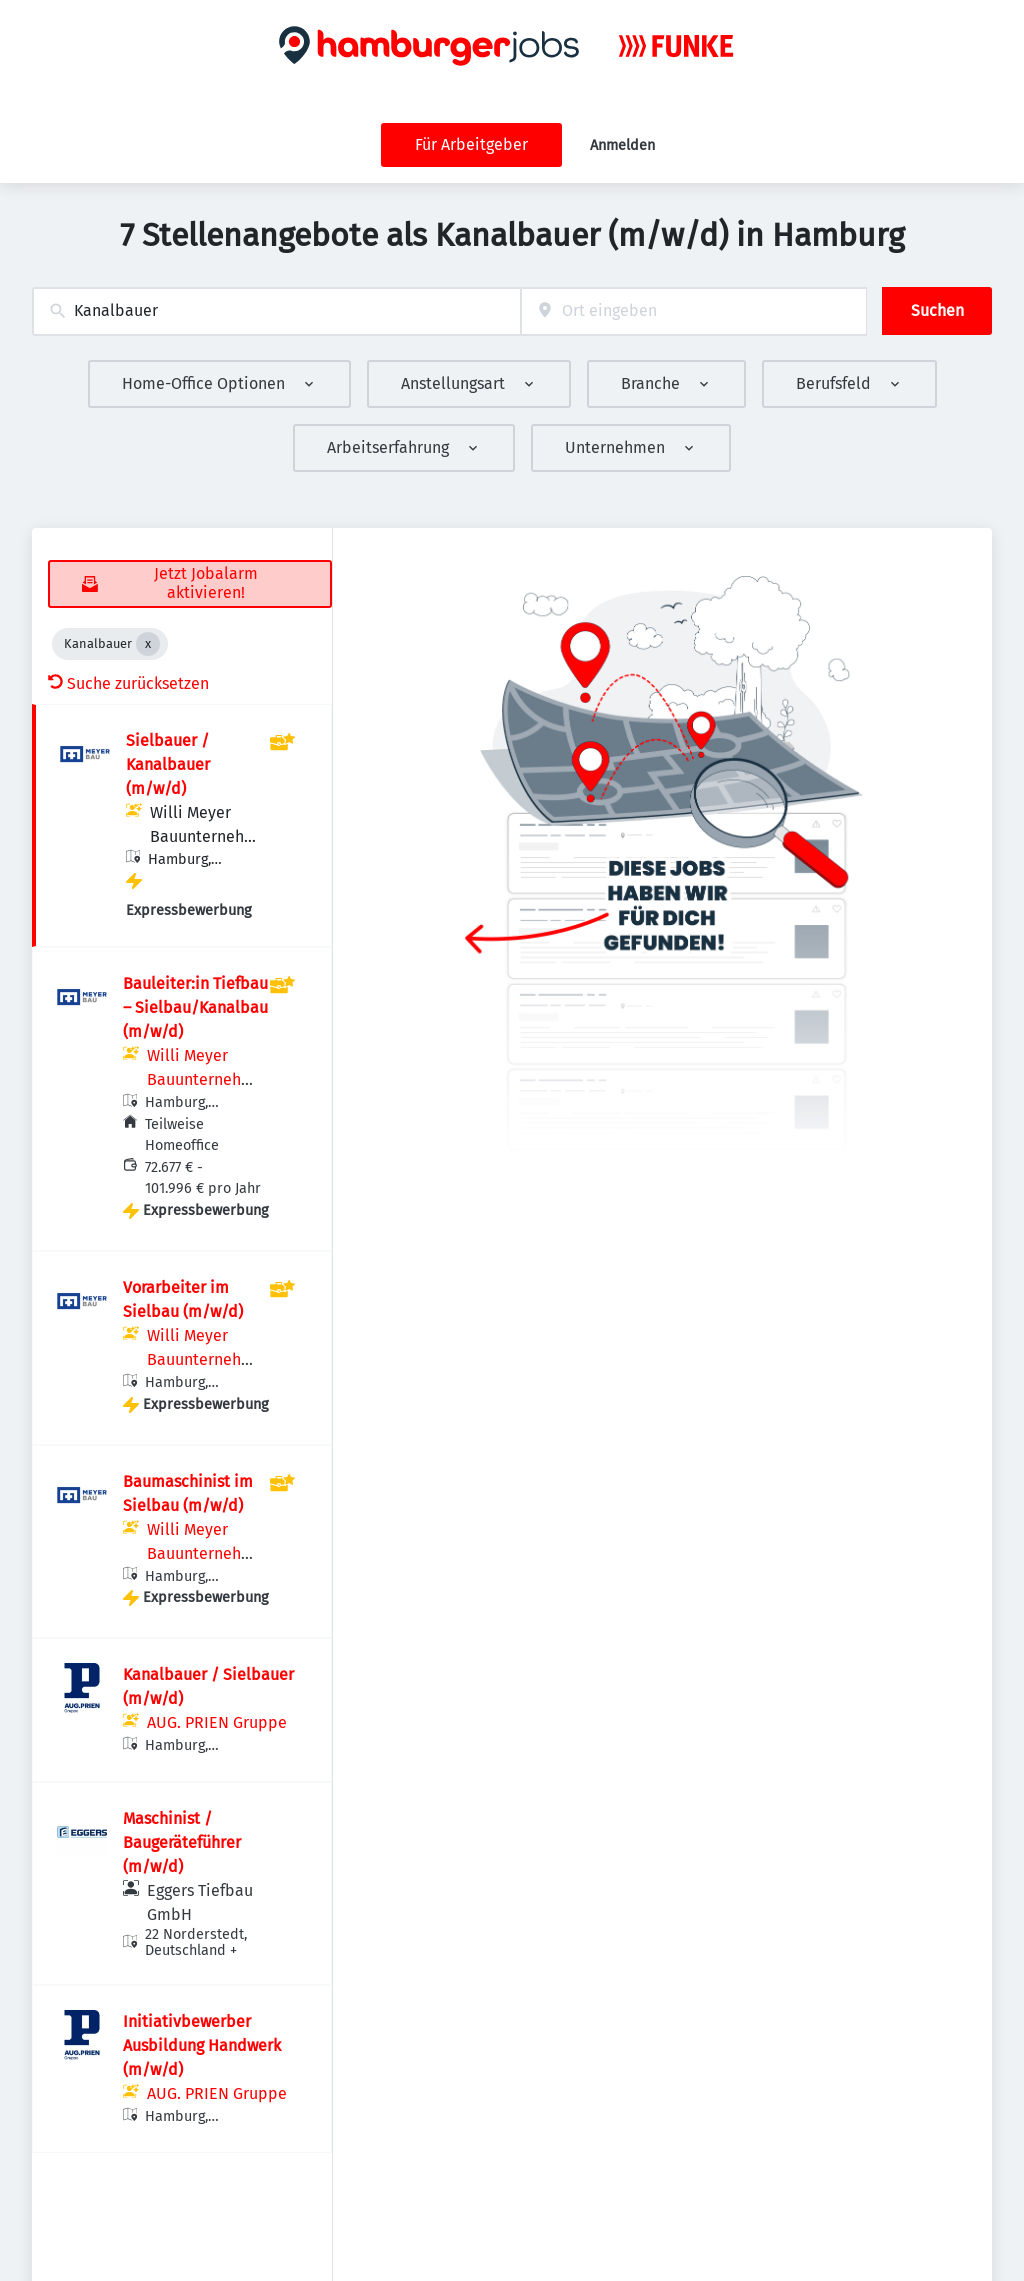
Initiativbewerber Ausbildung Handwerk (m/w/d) (202, 2045)
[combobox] (276, 311)
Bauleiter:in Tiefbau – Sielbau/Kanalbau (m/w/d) (195, 1007)
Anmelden (622, 145)
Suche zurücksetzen (128, 683)
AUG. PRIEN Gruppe (217, 1722)
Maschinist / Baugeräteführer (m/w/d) (182, 1842)
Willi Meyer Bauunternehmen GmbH (204, 836)
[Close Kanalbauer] (148, 644)
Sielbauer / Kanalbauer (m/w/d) (168, 764)
